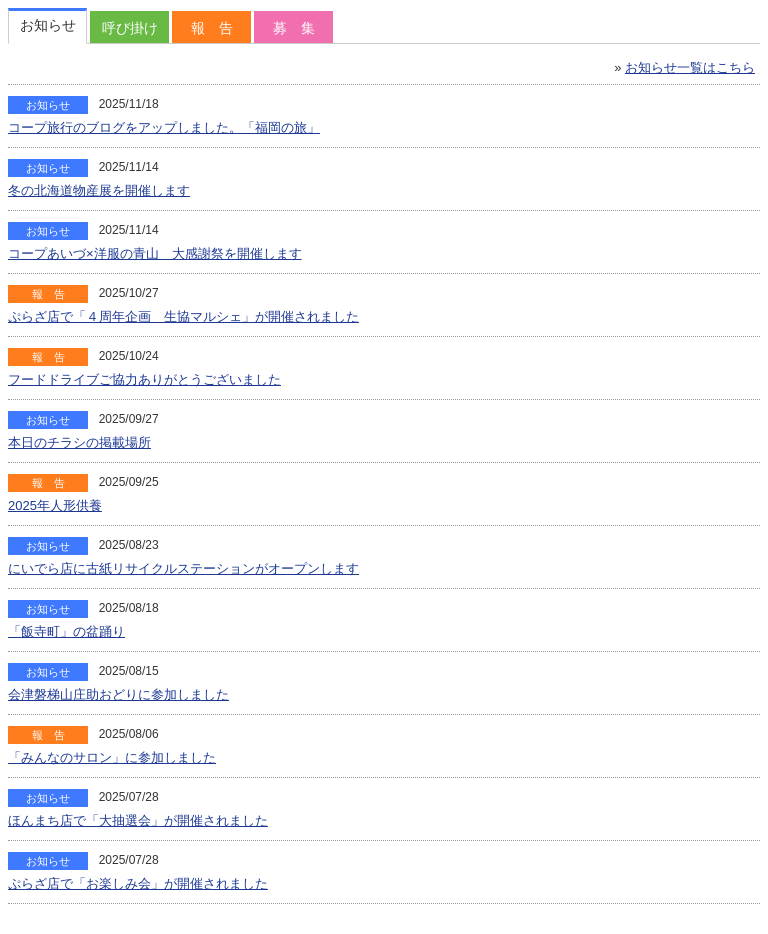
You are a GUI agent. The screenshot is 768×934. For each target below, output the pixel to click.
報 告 (212, 28)
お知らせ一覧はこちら (690, 67)
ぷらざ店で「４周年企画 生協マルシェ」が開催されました (183, 316)
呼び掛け (130, 28)
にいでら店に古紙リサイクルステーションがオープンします (183, 568)
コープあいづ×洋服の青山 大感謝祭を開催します (155, 253)
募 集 (294, 28)
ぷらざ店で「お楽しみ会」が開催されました (138, 883)
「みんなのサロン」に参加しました (112, 757)
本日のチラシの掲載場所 (79, 442)
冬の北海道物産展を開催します (99, 190)
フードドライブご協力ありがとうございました (144, 379)
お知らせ (48, 25)
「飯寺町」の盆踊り (66, 631)
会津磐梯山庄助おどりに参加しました (118, 694)
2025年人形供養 (55, 505)
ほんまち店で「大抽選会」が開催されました (138, 820)
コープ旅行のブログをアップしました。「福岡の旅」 (164, 127)
